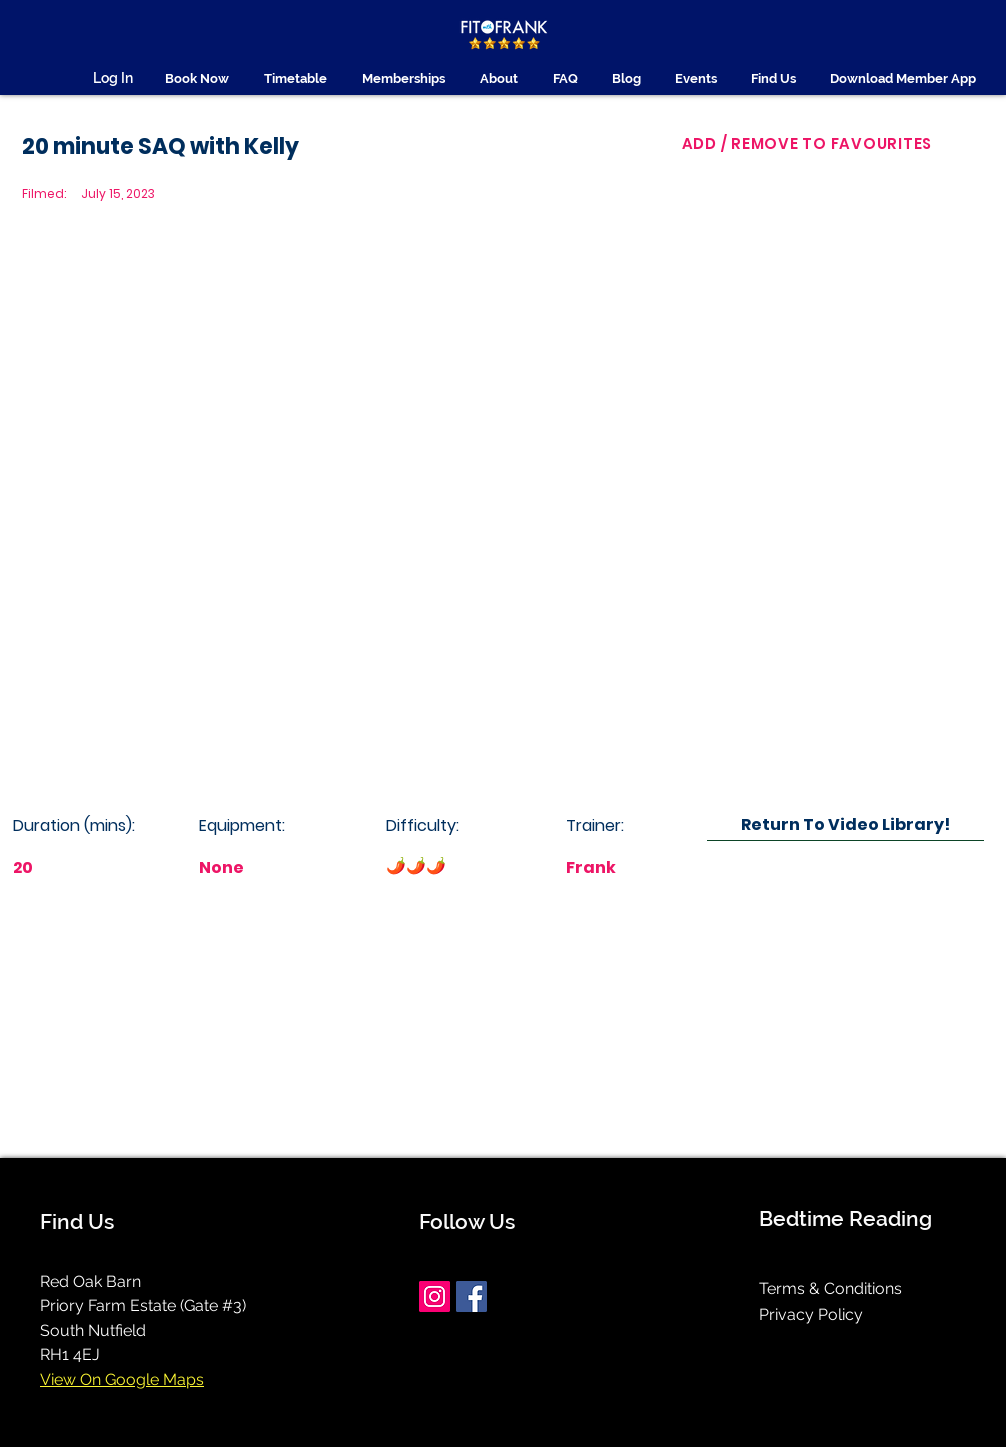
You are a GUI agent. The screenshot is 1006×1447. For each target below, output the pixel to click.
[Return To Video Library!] (845, 824)
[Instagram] (434, 1296)
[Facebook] (471, 1296)
